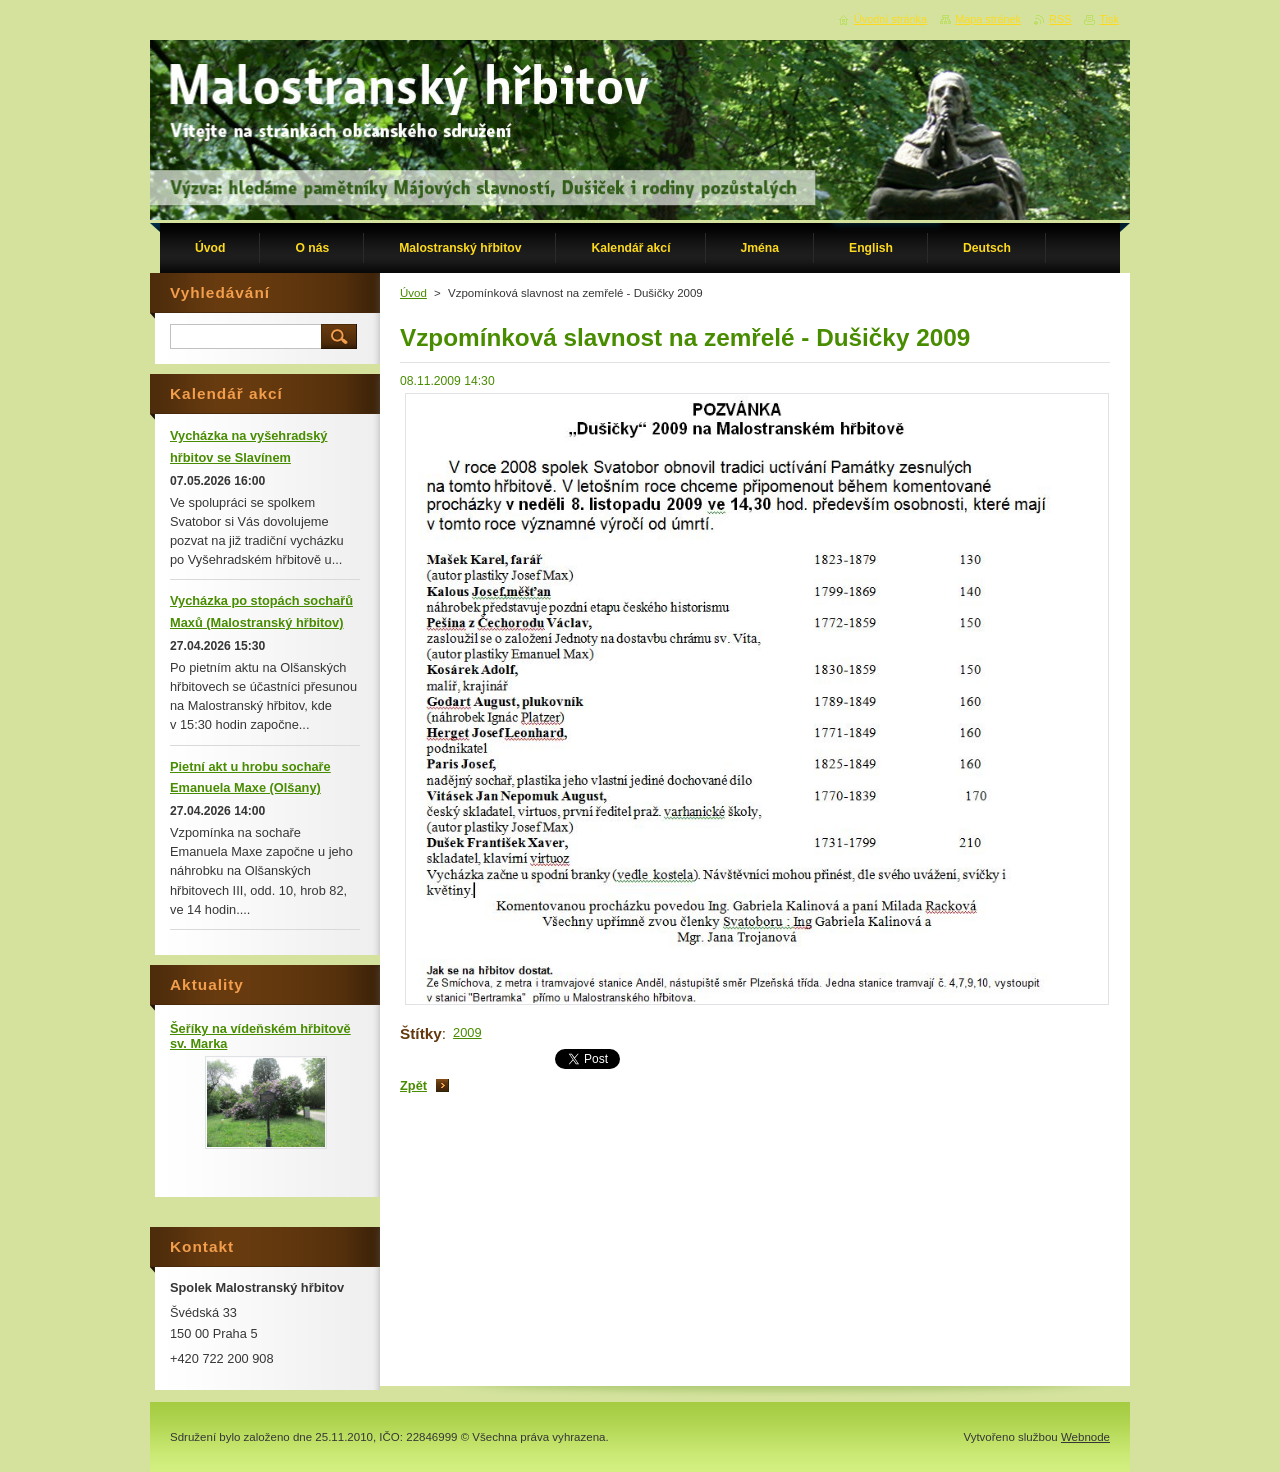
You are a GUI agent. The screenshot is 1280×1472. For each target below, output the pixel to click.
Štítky (421, 1033)
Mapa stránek (988, 19)
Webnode (1085, 1437)
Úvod (413, 293)
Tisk (1109, 19)
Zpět (413, 1085)
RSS (1060, 19)
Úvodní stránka (890, 19)
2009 (467, 1032)
